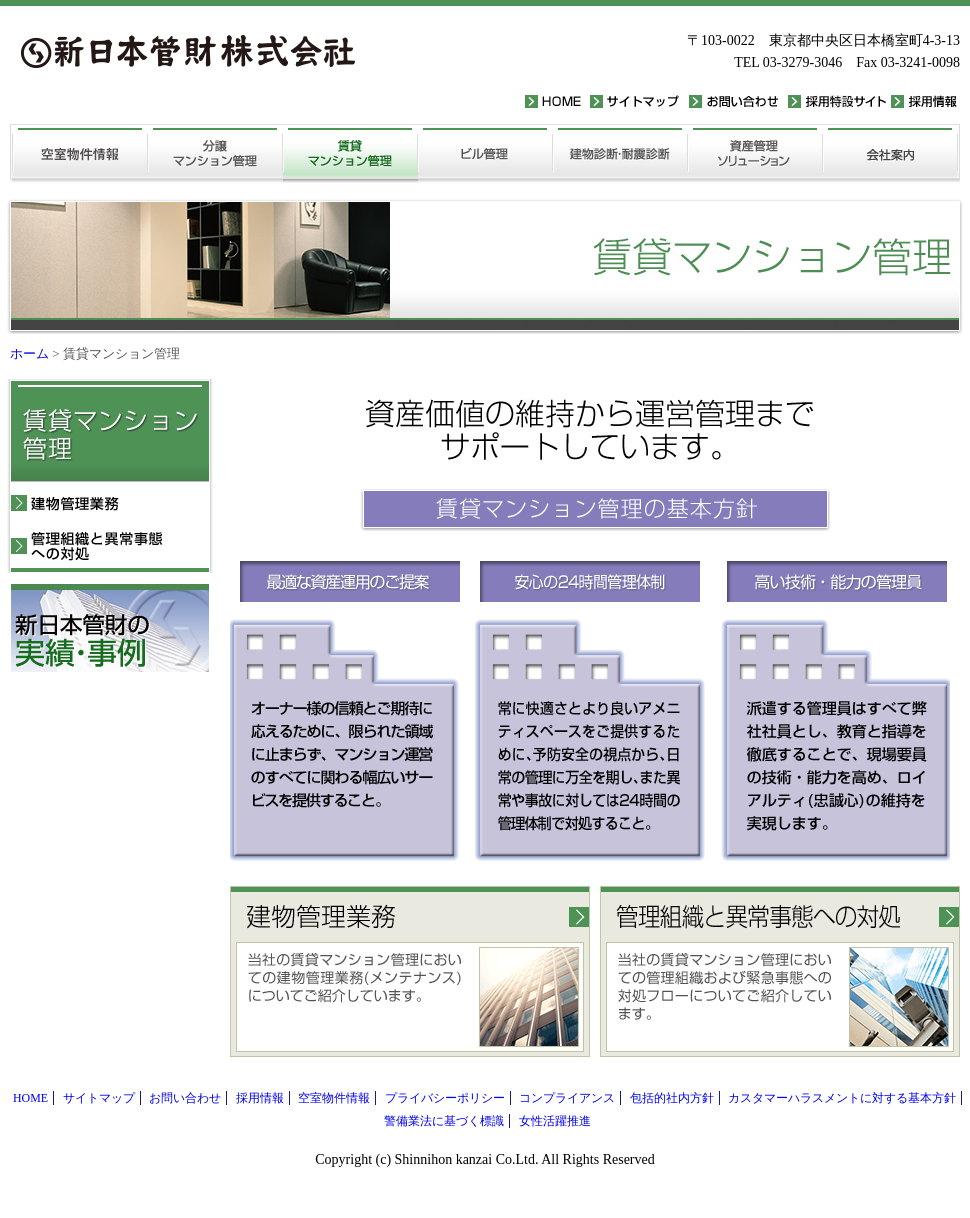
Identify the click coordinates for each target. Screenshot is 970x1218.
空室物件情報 (334, 1098)
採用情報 (260, 1098)
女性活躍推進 (555, 1121)
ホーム (29, 353)
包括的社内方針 (672, 1098)
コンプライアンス (567, 1098)
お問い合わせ (185, 1098)
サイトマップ (99, 1098)
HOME (30, 1098)
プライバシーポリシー (445, 1098)
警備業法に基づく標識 (444, 1121)
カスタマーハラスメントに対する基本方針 (842, 1098)
